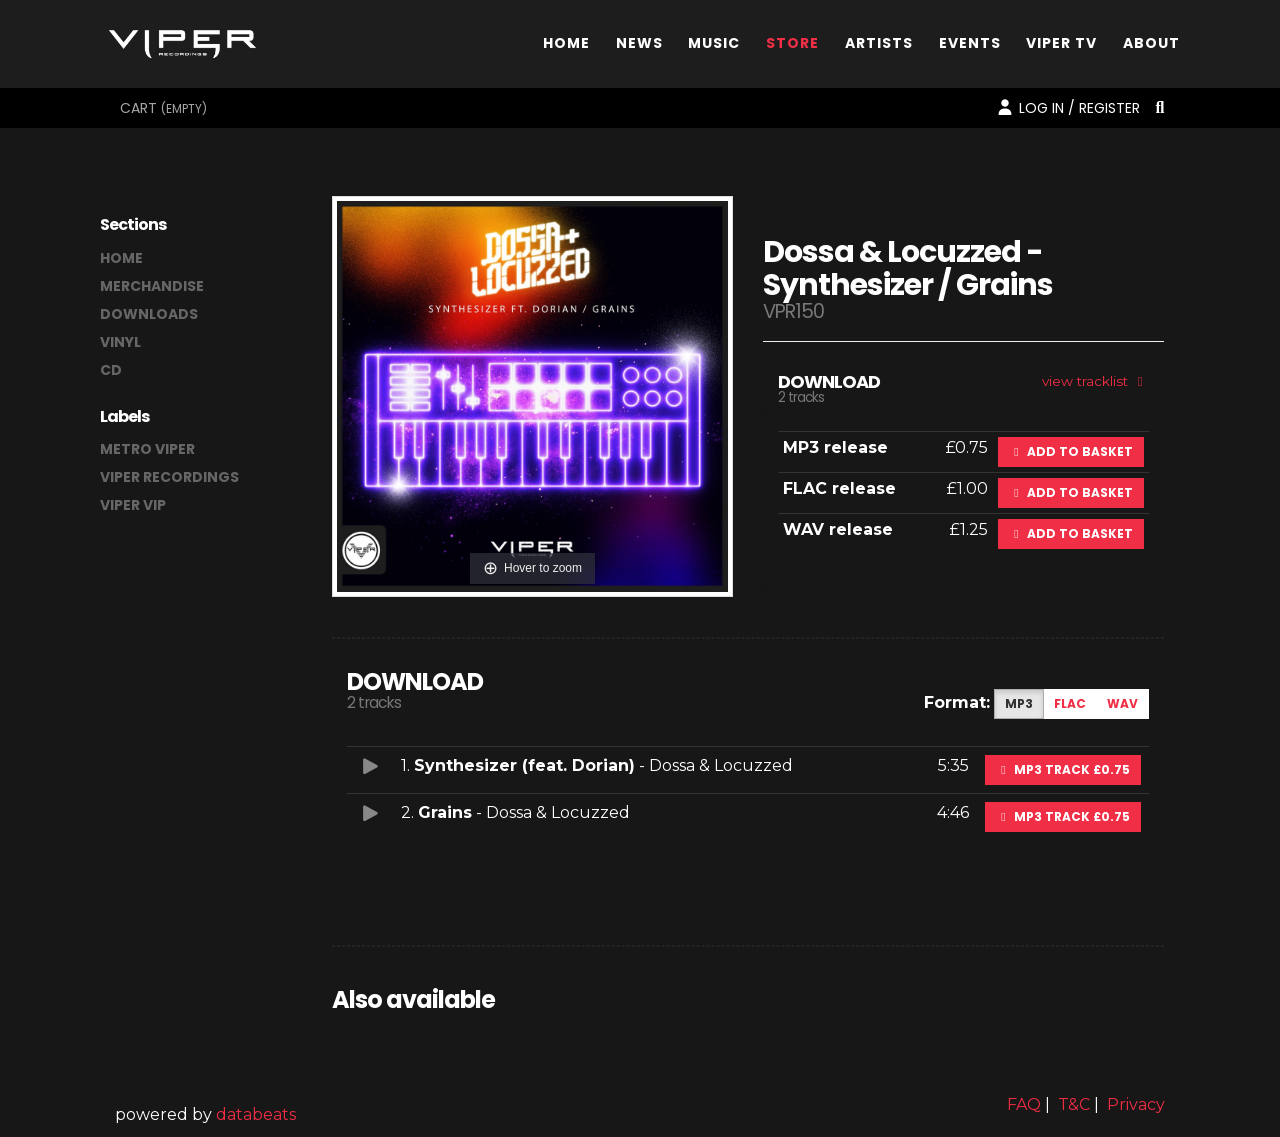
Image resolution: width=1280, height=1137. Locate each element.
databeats (256, 1114)
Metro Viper (147, 449)
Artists (879, 43)
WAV (1122, 703)
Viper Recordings (169, 477)
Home (566, 43)
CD (111, 370)
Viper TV (1061, 43)
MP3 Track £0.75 (1063, 769)
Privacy (1136, 1104)
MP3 (1019, 703)
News (639, 43)
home (121, 258)
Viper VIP (133, 505)
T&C (1074, 1104)
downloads (149, 314)
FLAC (1070, 703)
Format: (957, 702)
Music (714, 43)
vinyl (120, 342)
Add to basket (1071, 451)
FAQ (1024, 1104)
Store (792, 43)
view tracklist (1095, 381)
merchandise (152, 286)
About (1151, 43)
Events (970, 43)
